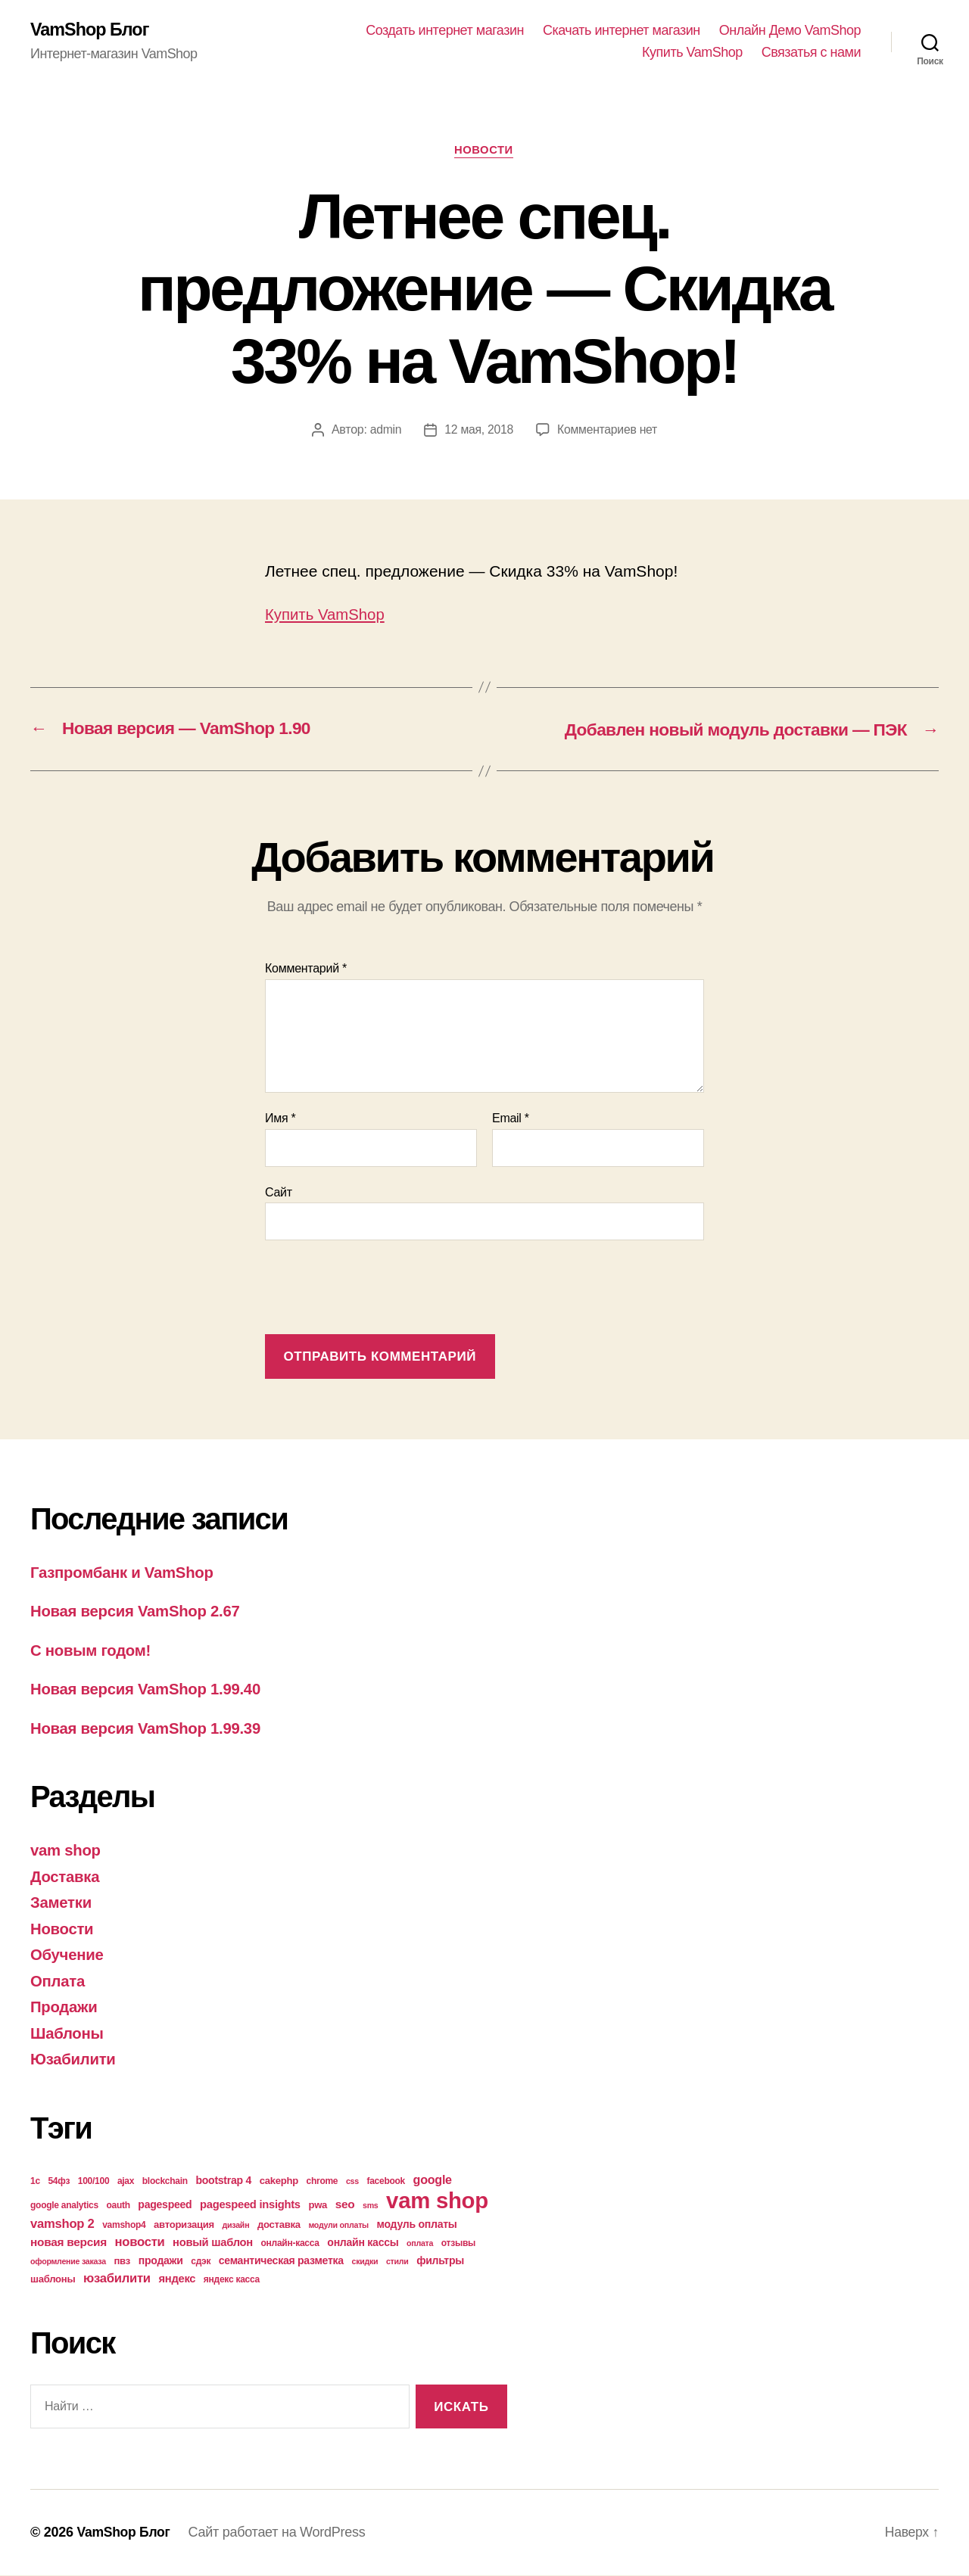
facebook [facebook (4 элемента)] (385, 2181)
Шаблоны (68, 2033)
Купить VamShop (692, 53)
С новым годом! (92, 1651)
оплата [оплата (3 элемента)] (420, 2243)
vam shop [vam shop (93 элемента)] (437, 2201)
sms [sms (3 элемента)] (371, 2205)
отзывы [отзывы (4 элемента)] (458, 2243)
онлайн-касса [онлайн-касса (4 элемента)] (290, 2243)
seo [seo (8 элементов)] (345, 2204)
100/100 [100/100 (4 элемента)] (94, 2181)
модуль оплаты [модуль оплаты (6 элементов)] (417, 2225)
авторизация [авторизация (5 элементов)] (184, 2225)
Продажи (64, 2007)
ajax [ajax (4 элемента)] (125, 2181)
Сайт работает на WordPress (279, 2532)
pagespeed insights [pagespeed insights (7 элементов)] (250, 2205)
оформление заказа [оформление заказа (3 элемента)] (68, 2261)
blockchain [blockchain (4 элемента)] (165, 2181)
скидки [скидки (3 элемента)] (364, 2261)
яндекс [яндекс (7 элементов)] (176, 2279)
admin (384, 431)
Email (510, 1118)
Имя (280, 1118)
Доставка (65, 1877)
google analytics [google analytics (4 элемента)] (64, 2206)
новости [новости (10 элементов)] (140, 2242)
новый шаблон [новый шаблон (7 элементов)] (213, 2243)
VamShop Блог (91, 30)
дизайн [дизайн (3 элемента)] (236, 2225)
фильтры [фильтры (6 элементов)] (440, 2261)
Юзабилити (74, 2059)
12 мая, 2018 (478, 431)
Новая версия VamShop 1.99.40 (149, 1689)
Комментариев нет (608, 431)
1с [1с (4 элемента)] (35, 2181)
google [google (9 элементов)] (432, 2180)
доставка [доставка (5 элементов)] (279, 2225)
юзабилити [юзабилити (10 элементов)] (117, 2279)
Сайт (278, 1193)
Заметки (62, 1903)
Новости (485, 151)
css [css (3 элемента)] (352, 2181)
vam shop (66, 1850)
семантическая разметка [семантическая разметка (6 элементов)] (281, 2261)
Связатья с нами (811, 53)
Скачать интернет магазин (621, 30)
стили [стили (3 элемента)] (397, 2261)
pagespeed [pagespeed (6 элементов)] (165, 2205)
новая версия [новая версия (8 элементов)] (68, 2242)
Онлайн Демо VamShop (790, 30)
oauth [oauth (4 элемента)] (117, 2206)
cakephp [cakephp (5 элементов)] (279, 2181)
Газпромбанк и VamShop (125, 1573)
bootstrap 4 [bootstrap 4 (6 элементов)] (223, 2181)
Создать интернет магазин (445, 30)
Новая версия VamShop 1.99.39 (149, 1729)
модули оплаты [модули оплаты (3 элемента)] (338, 2225)
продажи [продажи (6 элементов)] (161, 2261)
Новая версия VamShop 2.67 (138, 1611)
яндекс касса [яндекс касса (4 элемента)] (232, 2280)
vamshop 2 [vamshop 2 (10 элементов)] (62, 2224)
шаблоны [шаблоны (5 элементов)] (52, 2279)
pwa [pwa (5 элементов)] (317, 2205)
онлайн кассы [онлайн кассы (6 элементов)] (362, 2243)
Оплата (58, 1981)
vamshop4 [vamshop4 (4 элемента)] (123, 2225)
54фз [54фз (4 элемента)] (59, 2181)
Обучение (68, 1955)
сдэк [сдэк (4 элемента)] (200, 2262)
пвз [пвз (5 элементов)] (122, 2261)
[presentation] (380, 1289)
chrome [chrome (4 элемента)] (322, 2181)
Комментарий (306, 969)
